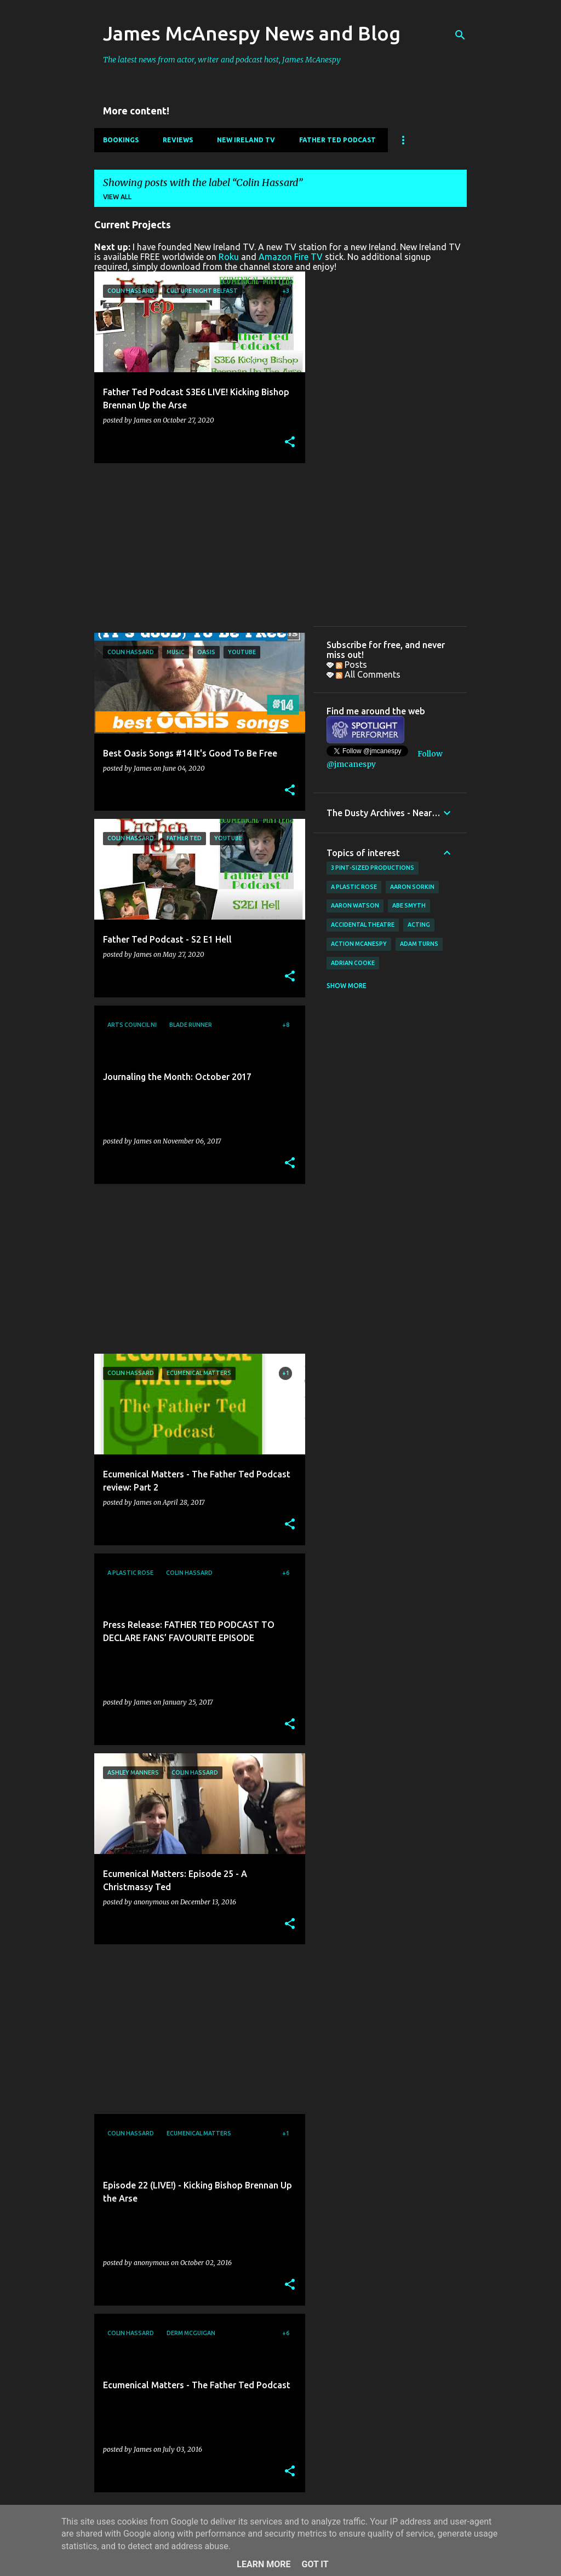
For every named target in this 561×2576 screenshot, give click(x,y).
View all (117, 196)
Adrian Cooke (353, 963)
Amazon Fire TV (291, 257)
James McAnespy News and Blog (251, 33)
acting (419, 924)
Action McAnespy (359, 943)
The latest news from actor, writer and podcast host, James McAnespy (222, 60)
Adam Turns (419, 943)
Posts (351, 664)
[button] (289, 442)
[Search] (460, 35)
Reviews (178, 139)
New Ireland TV (246, 139)
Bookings (121, 139)
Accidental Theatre (362, 924)
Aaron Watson (355, 905)
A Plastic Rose (354, 886)
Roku (229, 257)
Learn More (263, 2564)
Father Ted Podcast (337, 139)
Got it (314, 2564)
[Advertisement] (195, 548)
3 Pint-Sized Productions (372, 867)
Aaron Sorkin (412, 886)
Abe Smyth (409, 905)
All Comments (368, 674)
